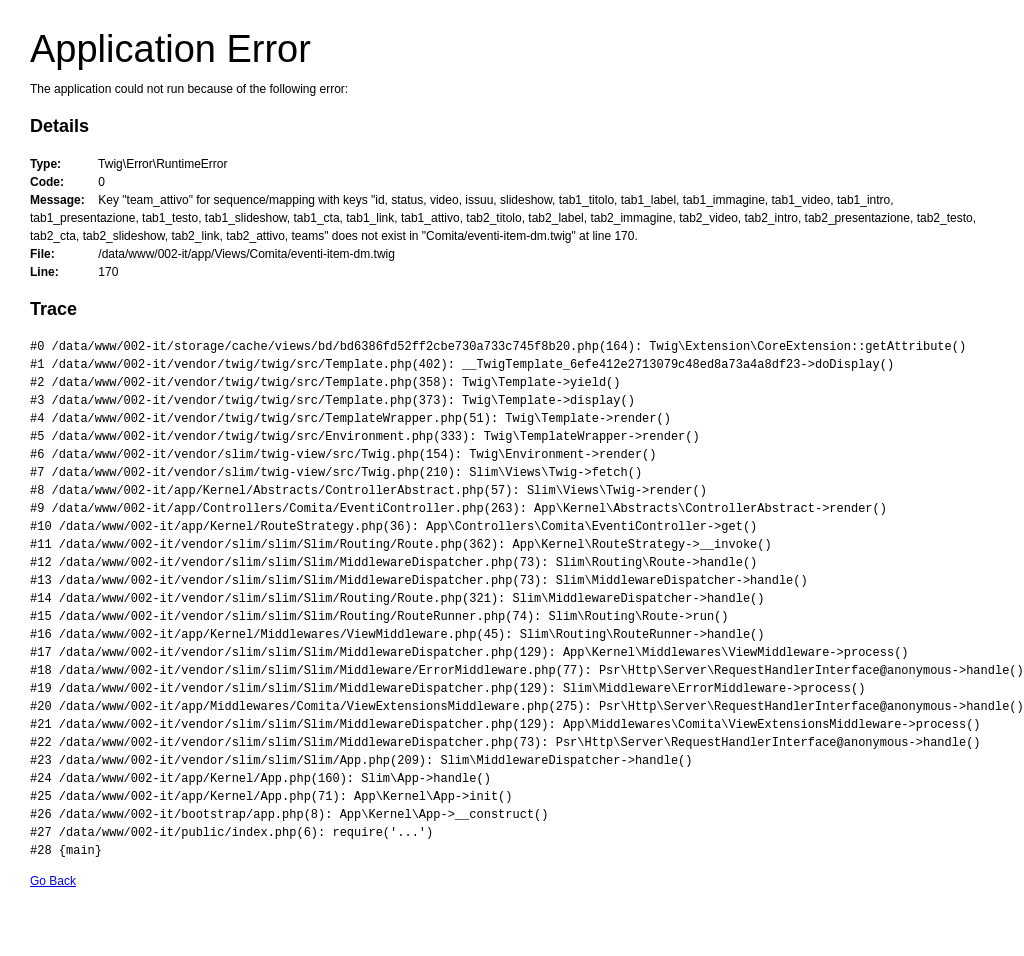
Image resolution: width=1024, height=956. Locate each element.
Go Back (53, 881)
